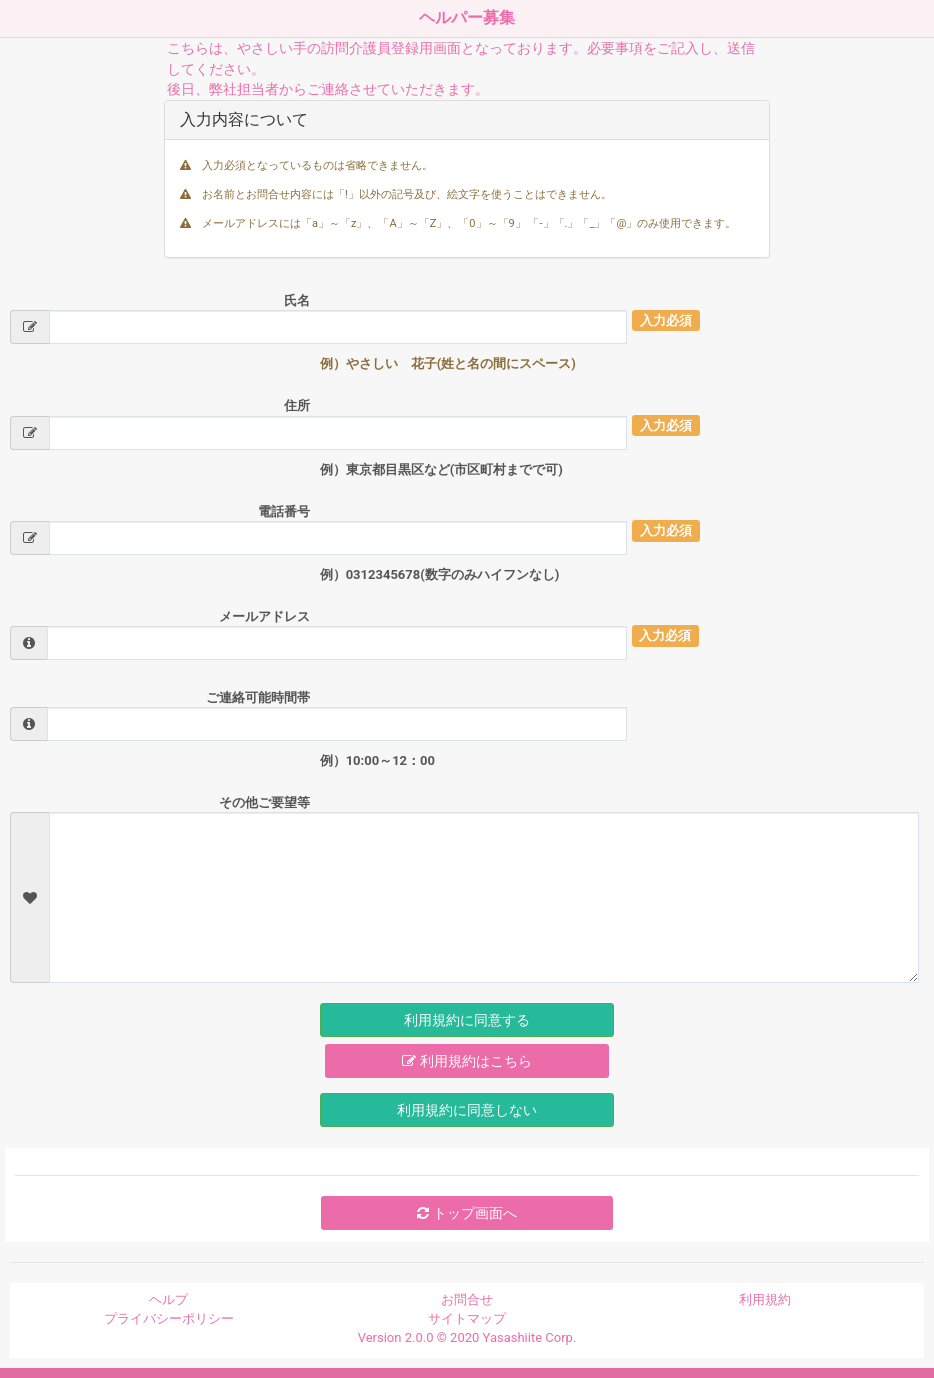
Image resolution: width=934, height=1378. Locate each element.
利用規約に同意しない (467, 1110)
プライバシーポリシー (169, 1318)
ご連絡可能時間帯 (258, 697)
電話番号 (284, 511)
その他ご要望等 (264, 802)
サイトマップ (467, 1318)
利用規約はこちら (466, 1061)
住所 (297, 405)
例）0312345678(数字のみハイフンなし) (440, 574)
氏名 (297, 300)
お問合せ (467, 1299)
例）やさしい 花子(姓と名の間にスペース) (448, 363)
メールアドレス (264, 616)
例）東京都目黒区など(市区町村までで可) (441, 469)
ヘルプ (168, 1299)
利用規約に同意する (467, 1020)
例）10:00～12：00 (377, 760)
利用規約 (765, 1299)
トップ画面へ (466, 1213)
